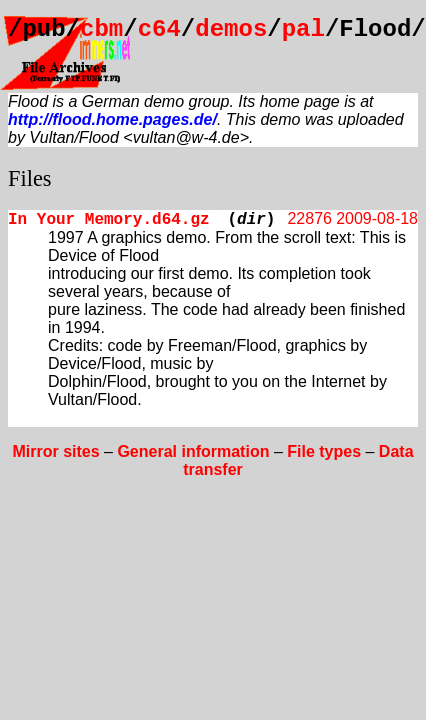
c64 (159, 29)
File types (324, 451)
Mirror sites (55, 451)
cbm (101, 29)
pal (303, 29)
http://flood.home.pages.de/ (112, 119)
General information (193, 451)
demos (231, 29)
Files (30, 178)
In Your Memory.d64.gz (109, 220)
